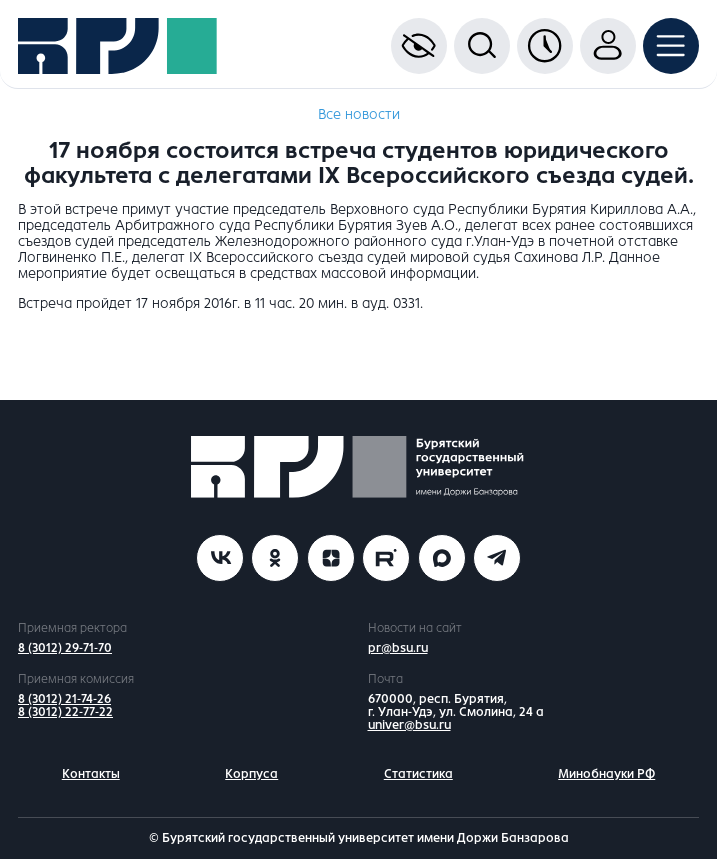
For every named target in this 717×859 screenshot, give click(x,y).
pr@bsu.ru (398, 648)
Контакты (91, 774)
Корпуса (251, 774)
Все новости (359, 114)
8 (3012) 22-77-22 (65, 712)
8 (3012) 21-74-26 (64, 699)
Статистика (418, 774)
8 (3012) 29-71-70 (65, 648)
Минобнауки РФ (606, 774)
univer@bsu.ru (409, 725)
